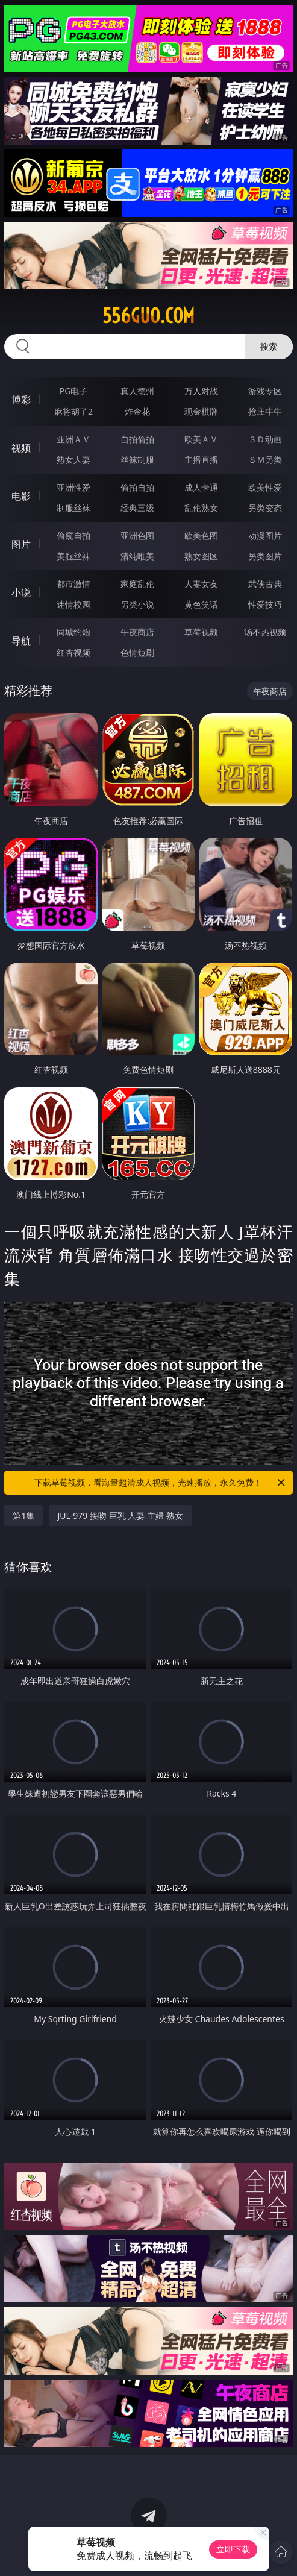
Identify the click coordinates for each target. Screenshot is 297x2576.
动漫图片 (265, 535)
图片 (21, 544)
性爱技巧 (265, 604)
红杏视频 (73, 652)
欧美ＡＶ (201, 439)
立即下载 (233, 2549)
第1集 (23, 1515)
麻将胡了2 (73, 411)
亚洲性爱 (73, 487)
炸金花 (137, 411)
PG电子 (74, 391)
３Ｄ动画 (265, 439)
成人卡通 (201, 487)
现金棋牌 (201, 411)
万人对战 (201, 391)
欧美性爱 (265, 487)
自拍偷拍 (137, 439)
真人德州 (137, 391)
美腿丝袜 (73, 556)
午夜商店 (137, 632)
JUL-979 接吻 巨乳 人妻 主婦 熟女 (120, 1515)
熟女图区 (201, 556)
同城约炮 (73, 632)
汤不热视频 (265, 632)
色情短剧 (137, 652)
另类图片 (265, 556)
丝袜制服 (137, 459)
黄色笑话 (201, 604)
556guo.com (148, 316)
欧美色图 (201, 535)
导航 (21, 640)
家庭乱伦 (137, 583)
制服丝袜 (73, 508)
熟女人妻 (73, 459)
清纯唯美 (137, 556)
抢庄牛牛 (265, 411)
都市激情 (73, 583)
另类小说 (137, 604)
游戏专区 (265, 391)
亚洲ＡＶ (73, 439)
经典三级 (137, 508)
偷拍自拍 (137, 487)
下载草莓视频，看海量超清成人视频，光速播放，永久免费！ (160, 1482)
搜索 (268, 346)
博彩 (21, 399)
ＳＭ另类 (265, 459)
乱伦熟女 (201, 508)
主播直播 (201, 459)
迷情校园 (73, 604)
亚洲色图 (137, 535)
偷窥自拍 (73, 535)
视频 (21, 447)
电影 (21, 496)
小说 (21, 592)
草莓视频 (201, 632)
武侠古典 (265, 583)
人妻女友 (201, 583)
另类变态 (265, 508)
